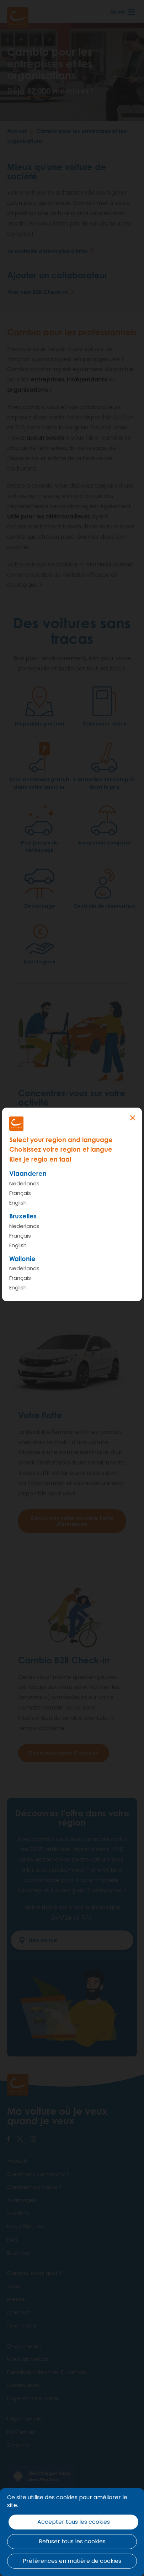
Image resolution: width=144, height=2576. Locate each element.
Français (20, 1193)
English (18, 1202)
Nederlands (24, 1183)
